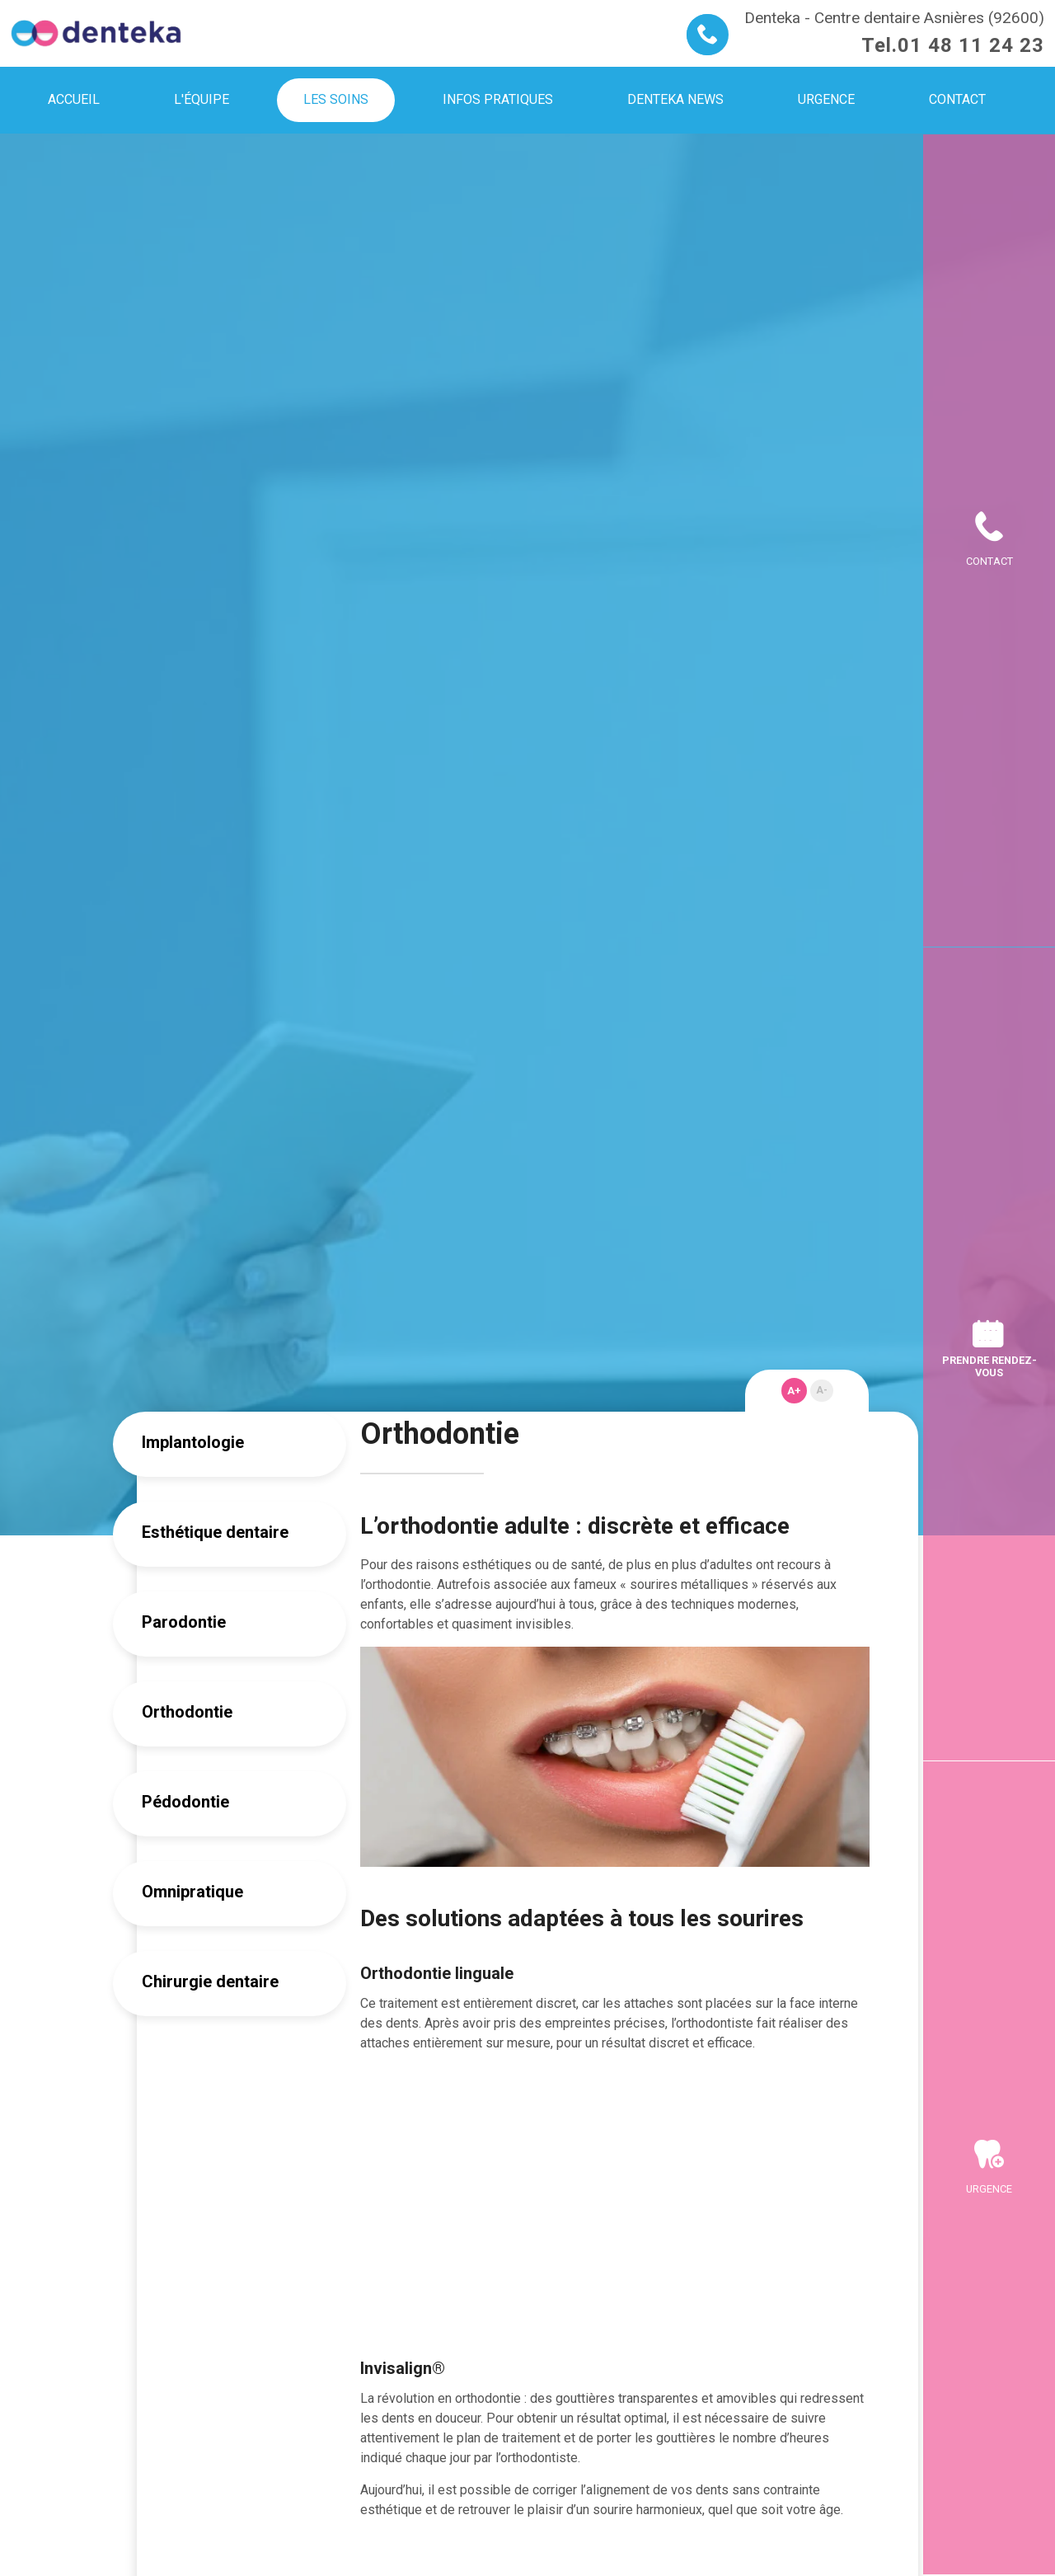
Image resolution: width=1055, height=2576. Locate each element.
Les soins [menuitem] (335, 99)
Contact (989, 561)
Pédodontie (185, 1802)
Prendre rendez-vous (989, 1366)
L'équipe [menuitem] (201, 99)
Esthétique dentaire (215, 1532)
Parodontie (184, 1622)
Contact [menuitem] (957, 99)
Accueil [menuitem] (74, 99)
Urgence (989, 2189)
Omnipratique (192, 1891)
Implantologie (193, 1442)
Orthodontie (187, 1712)
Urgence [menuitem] (826, 99)
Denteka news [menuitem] (675, 99)
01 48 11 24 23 (971, 45)
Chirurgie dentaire (210, 1981)
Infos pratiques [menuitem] (498, 99)
